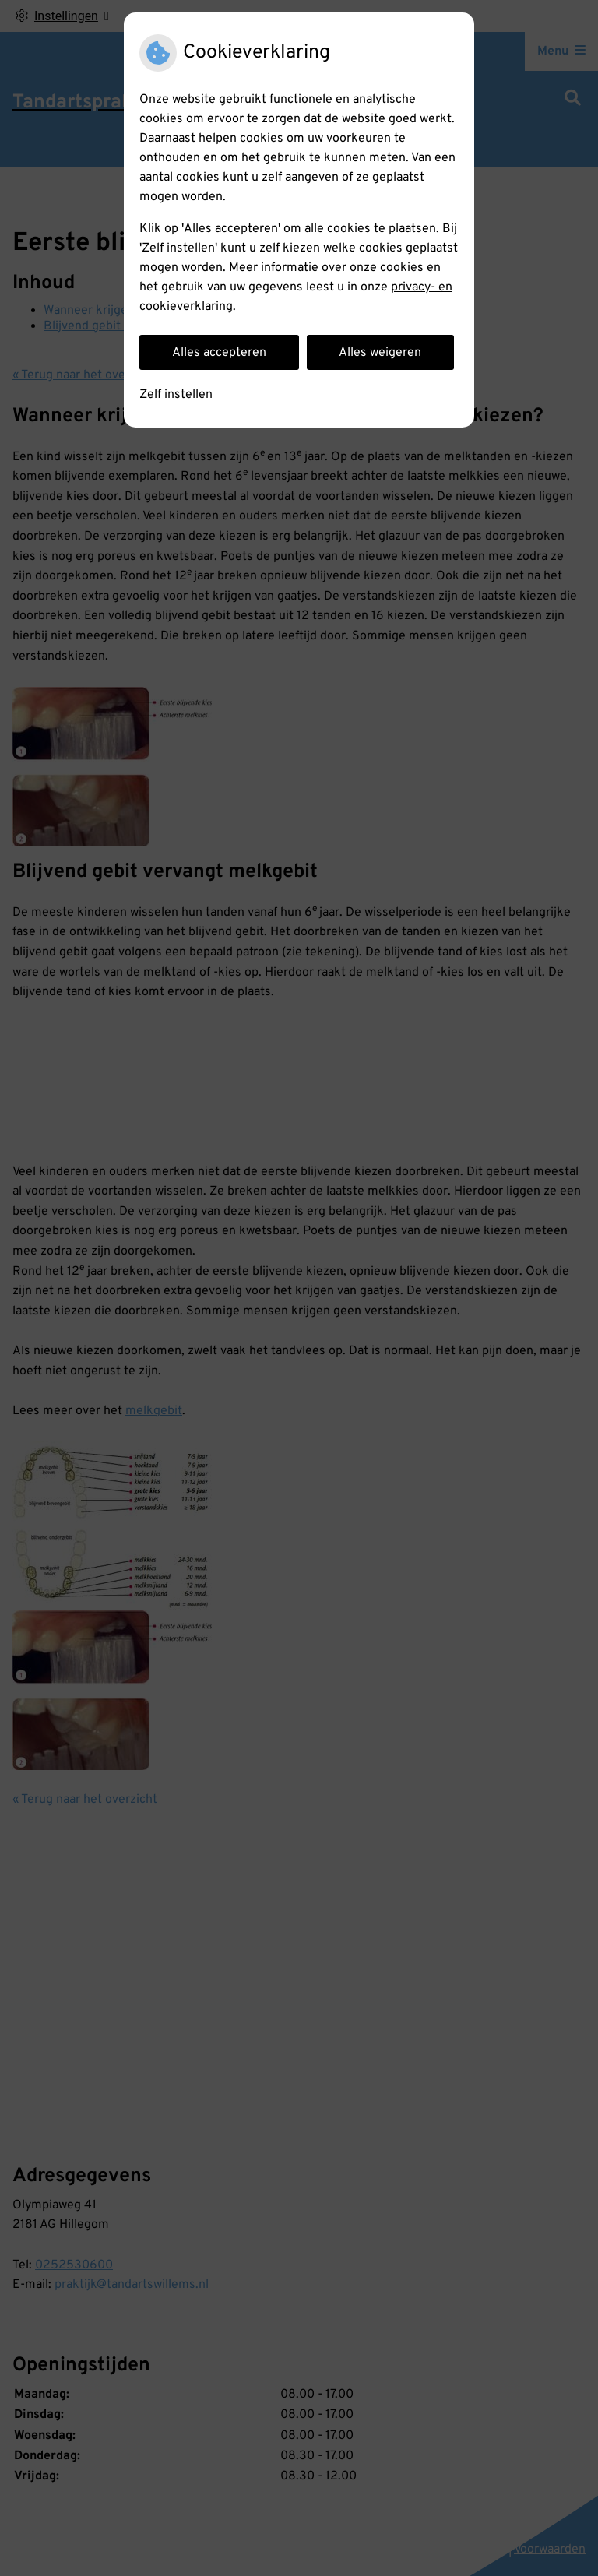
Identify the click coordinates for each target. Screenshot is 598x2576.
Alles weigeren (380, 353)
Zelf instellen (176, 395)
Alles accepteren (219, 353)
